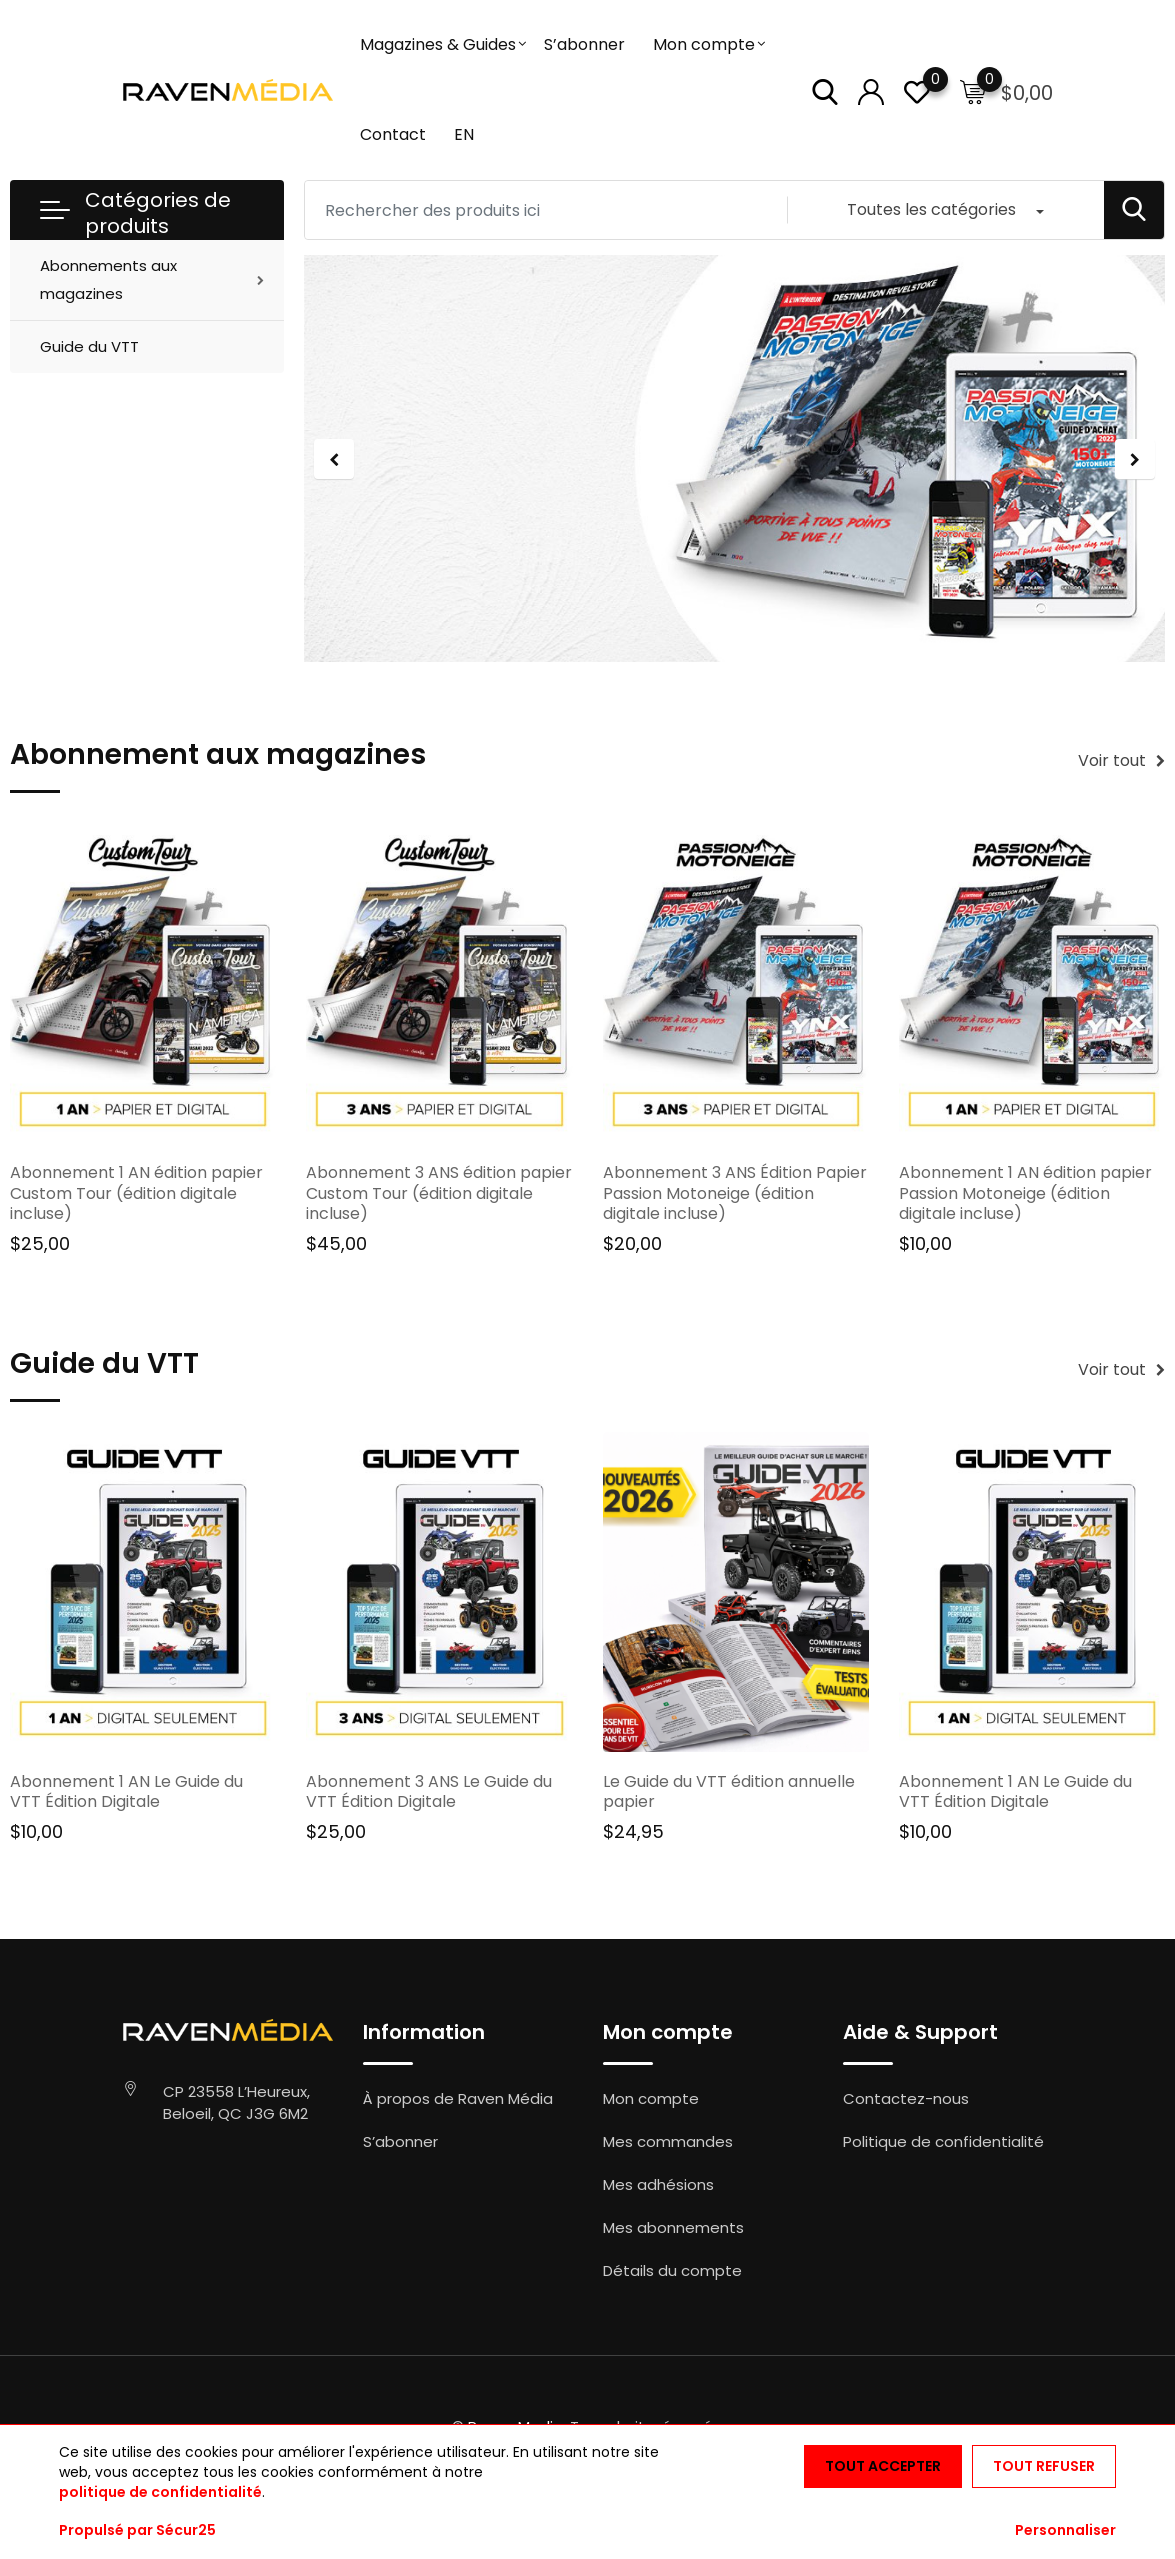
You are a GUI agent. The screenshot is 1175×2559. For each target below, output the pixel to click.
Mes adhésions (658, 2184)
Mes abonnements (673, 2227)
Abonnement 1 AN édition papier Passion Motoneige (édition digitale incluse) (1025, 1193)
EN (464, 134)
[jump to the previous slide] (334, 459)
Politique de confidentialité (943, 2141)
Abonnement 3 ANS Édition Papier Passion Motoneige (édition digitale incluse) (735, 1193)
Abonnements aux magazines (108, 279)
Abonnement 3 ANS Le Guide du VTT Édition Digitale (429, 1792)
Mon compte (704, 44)
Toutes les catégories (931, 209)
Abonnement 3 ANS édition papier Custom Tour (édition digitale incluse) (439, 1193)
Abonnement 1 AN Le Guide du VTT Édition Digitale (126, 1792)
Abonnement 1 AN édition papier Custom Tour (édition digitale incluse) (136, 1193)
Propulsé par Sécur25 (137, 2530)
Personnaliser (1065, 2530)
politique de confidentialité (160, 2492)
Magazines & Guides (438, 44)
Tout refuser (1044, 2466)
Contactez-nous (906, 2098)
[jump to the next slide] (1135, 459)
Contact (393, 134)
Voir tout (1121, 760)
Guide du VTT (89, 346)
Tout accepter (883, 2466)
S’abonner (584, 44)
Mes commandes (668, 2141)
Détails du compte (672, 2270)
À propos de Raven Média (458, 2098)
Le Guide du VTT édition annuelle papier (729, 1792)
